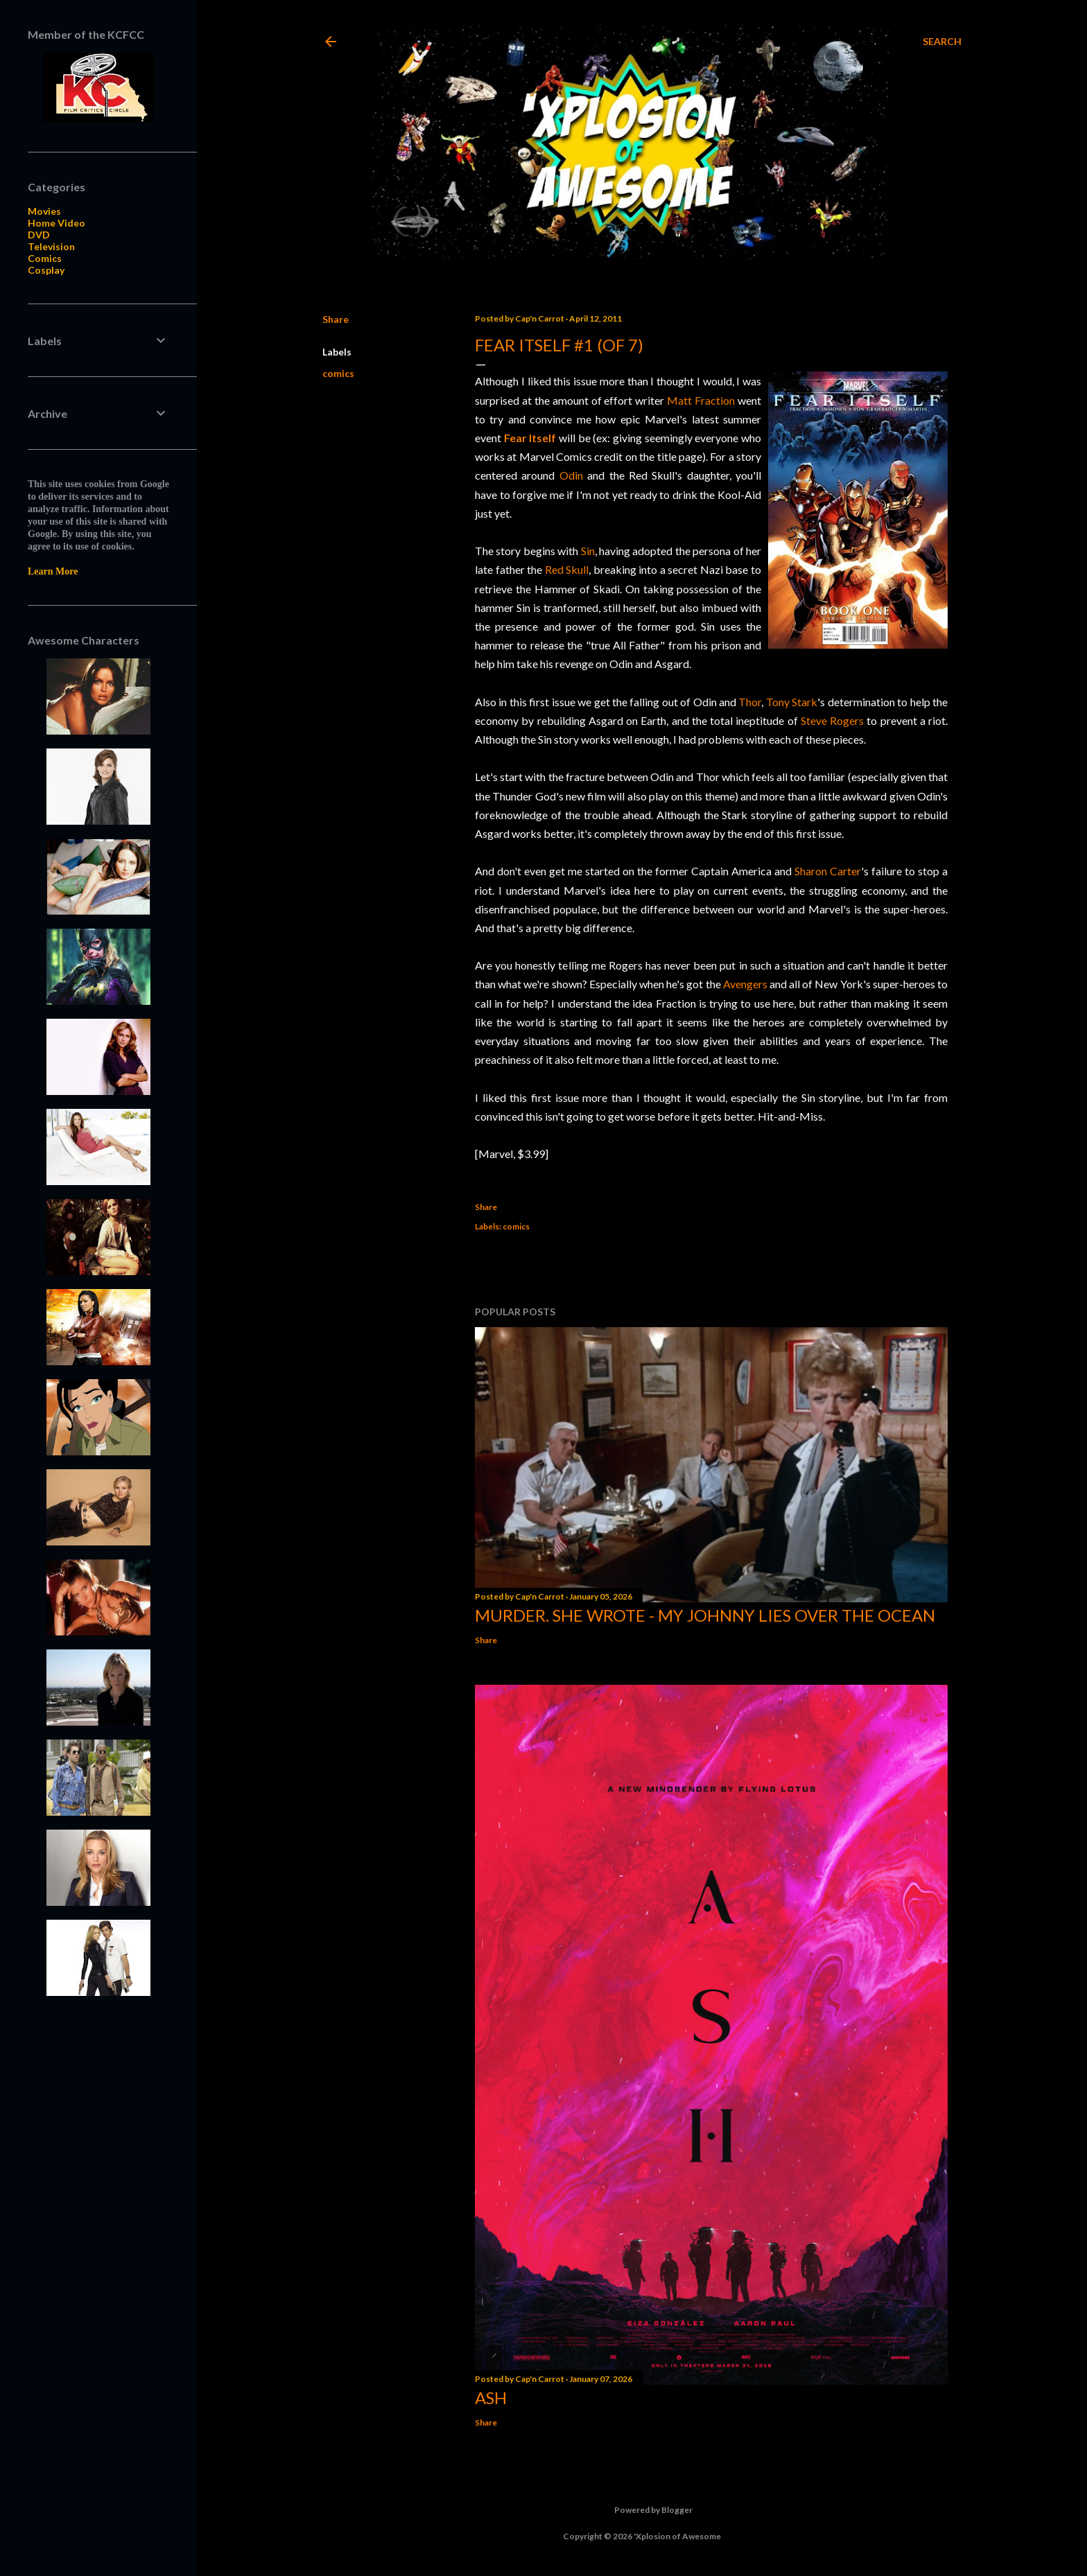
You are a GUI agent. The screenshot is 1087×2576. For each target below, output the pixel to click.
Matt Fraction (701, 400)
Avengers (745, 983)
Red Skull (567, 569)
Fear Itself (530, 437)
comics (338, 373)
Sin (588, 550)
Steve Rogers (832, 720)
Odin (571, 475)
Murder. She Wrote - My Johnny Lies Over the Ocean (705, 1615)
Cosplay (46, 270)
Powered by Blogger (642, 2510)
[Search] (942, 41)
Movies (44, 211)
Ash (491, 2397)
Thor (749, 701)
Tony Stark (791, 701)
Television (51, 246)
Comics (45, 258)
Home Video (56, 223)
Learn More (53, 571)
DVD (39, 234)
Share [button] (335, 319)
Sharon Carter (827, 870)
